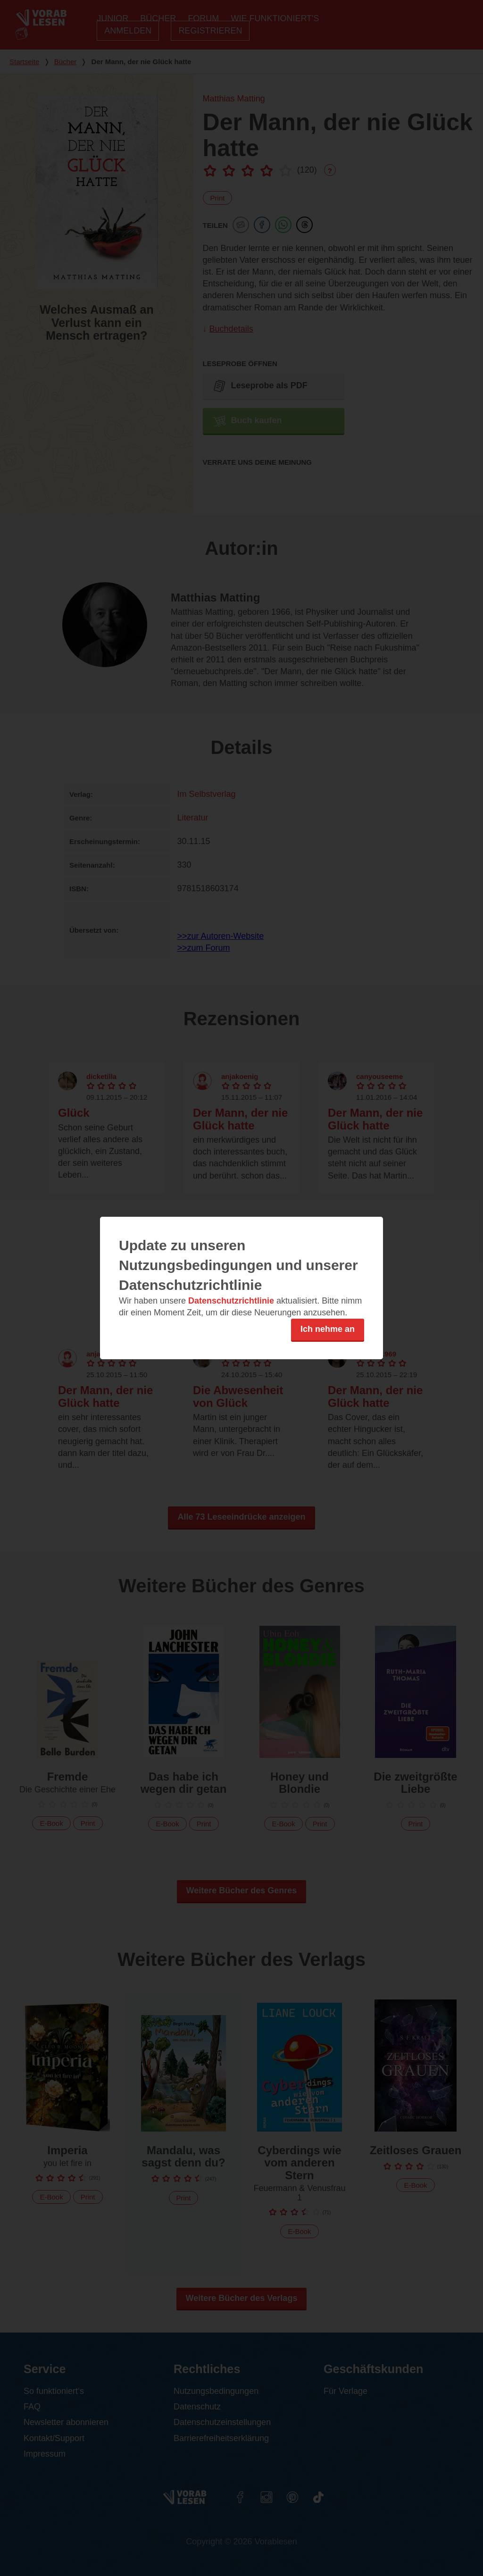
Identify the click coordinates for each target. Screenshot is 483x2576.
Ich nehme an (327, 1329)
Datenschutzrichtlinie (231, 1300)
